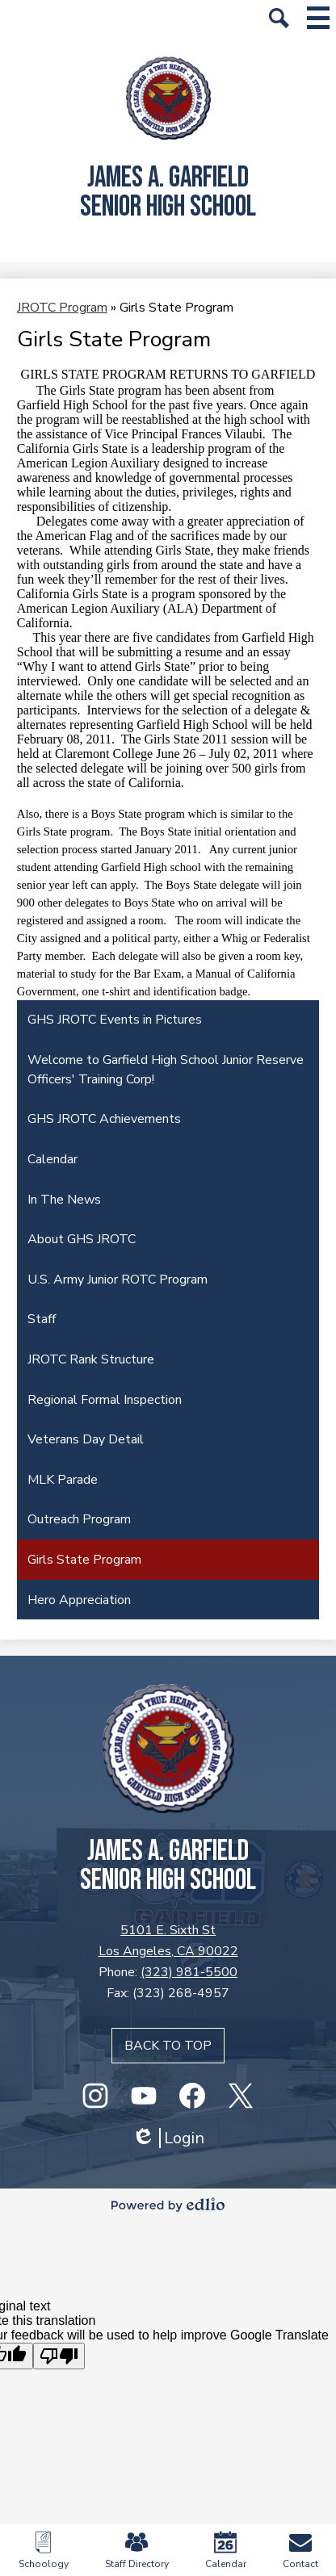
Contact (300, 2550)
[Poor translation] (59, 2356)
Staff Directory (137, 2550)
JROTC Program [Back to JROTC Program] (62, 307)
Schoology (44, 2550)
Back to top (168, 2046)
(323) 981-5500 (189, 1972)
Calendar (225, 2550)
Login (168, 2138)
